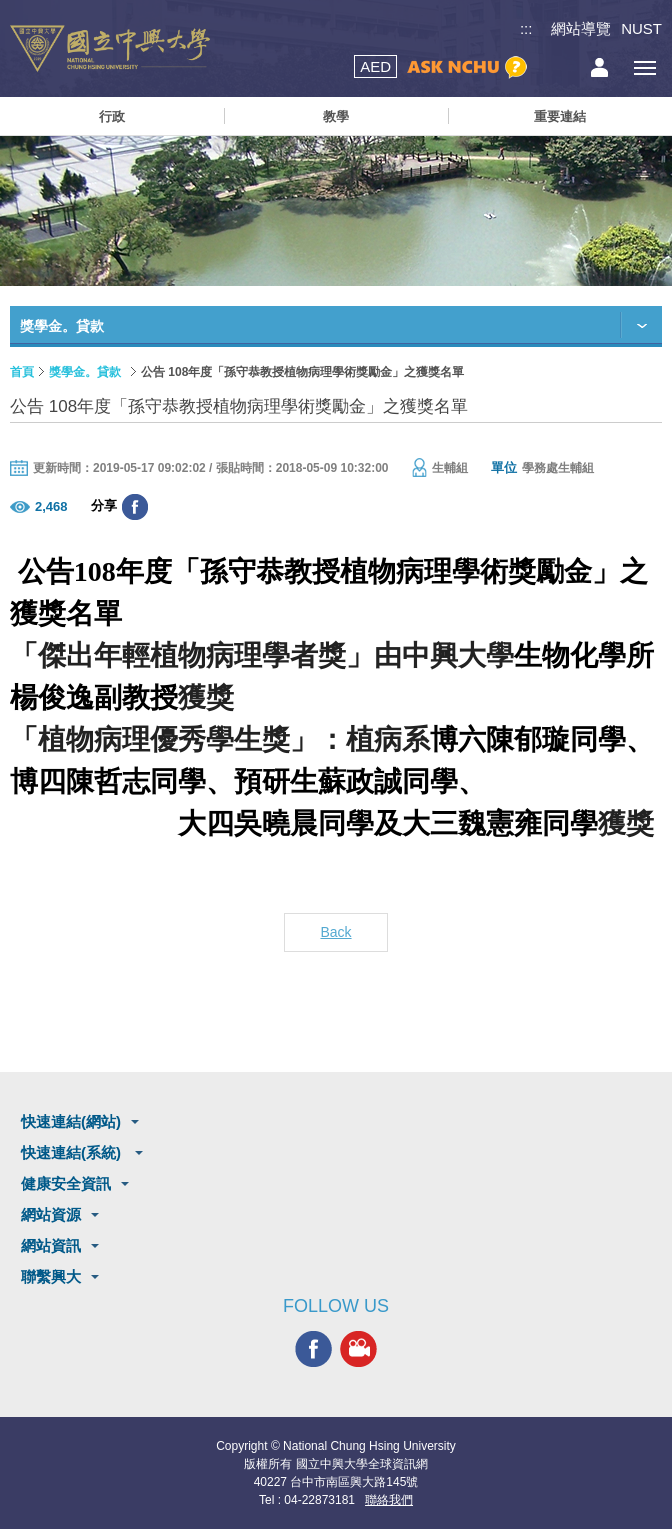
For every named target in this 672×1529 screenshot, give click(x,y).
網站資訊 (51, 1245)
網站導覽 (581, 28)
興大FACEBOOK (313, 1348)
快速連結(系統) (73, 1152)
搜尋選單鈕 (554, 67)
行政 (112, 116)
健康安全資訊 (66, 1183)
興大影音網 (358, 1348)
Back (335, 932)
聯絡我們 (389, 1500)
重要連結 (560, 116)
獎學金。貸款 (85, 372)
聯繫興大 (51, 1276)
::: (526, 28)
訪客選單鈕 (599, 67)
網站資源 (51, 1214)
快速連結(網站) (71, 1121)
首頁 (22, 372)
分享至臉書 (135, 507)
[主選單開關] (644, 67)
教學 (336, 116)
